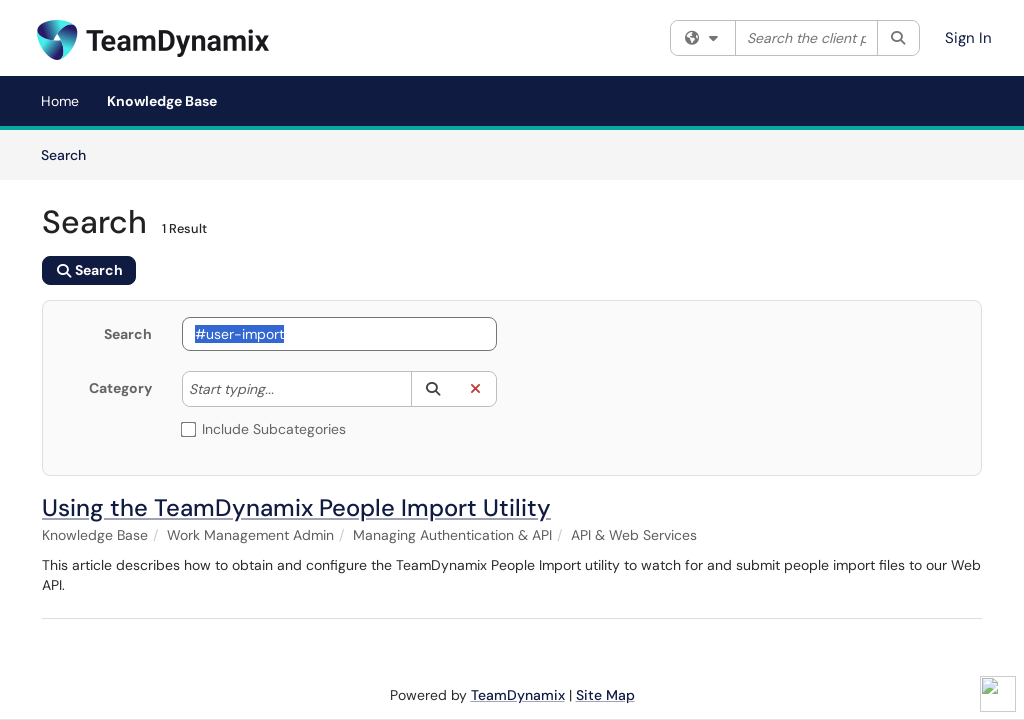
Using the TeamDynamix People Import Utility (296, 507)
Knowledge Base (162, 101)
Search (70, 154)
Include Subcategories (264, 429)
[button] (432, 389)
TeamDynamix (518, 695)
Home (60, 101)
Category (120, 388)
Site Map (605, 695)
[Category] (284, 389)
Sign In (968, 38)
